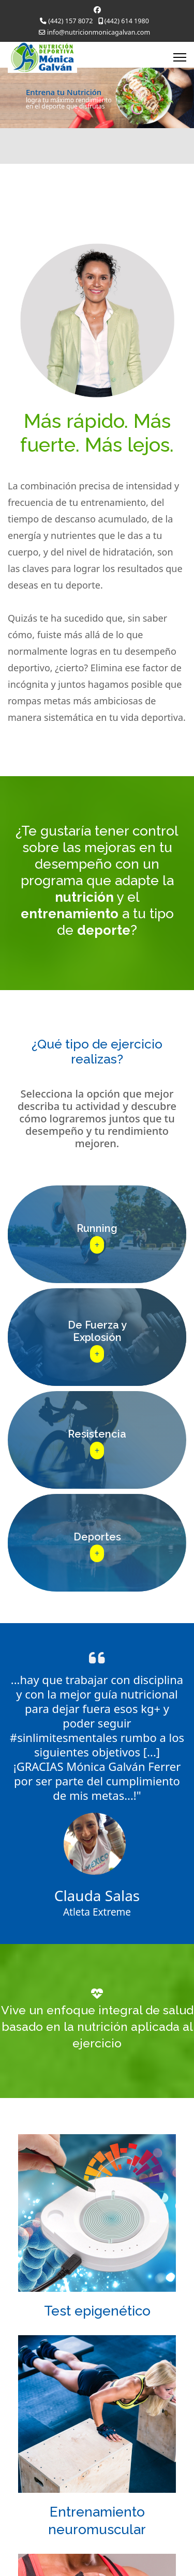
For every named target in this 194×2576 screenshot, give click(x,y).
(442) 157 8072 (70, 21)
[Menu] (179, 57)
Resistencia (97, 1434)
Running (97, 1228)
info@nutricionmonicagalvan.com (98, 32)
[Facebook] (97, 9)
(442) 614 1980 (127, 21)
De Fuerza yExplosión (97, 1331)
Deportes (97, 1537)
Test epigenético (97, 2311)
